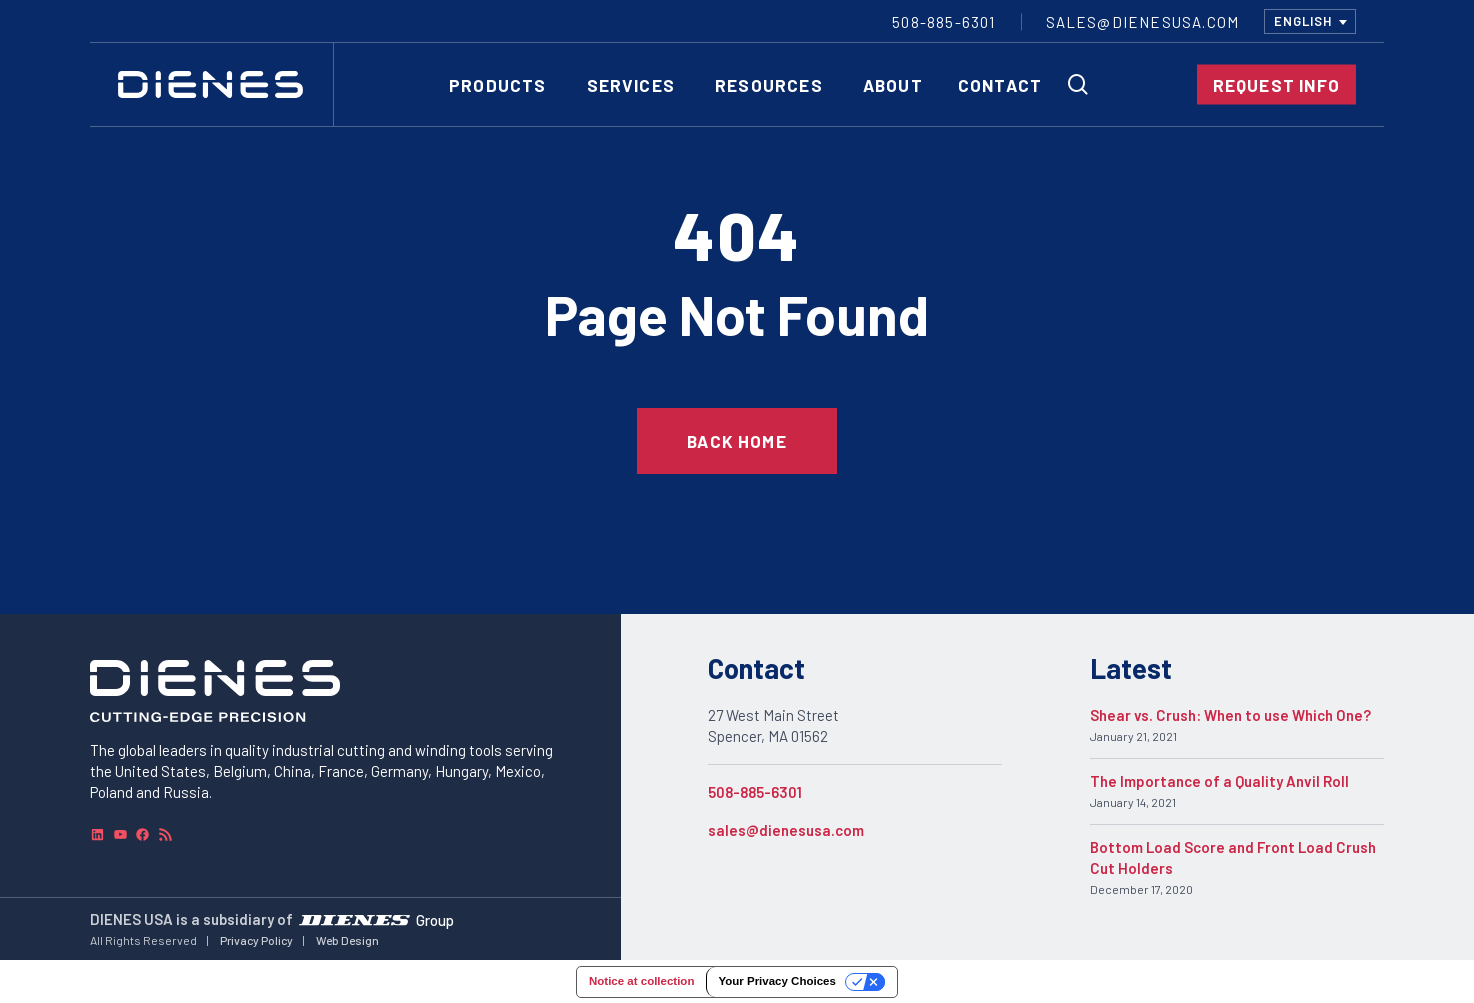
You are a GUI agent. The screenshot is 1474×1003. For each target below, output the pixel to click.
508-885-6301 (755, 792)
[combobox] (1310, 21)
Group (435, 920)
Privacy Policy (256, 940)
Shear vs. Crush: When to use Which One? (1230, 715)
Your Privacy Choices (776, 981)
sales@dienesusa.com (786, 830)
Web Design (347, 940)
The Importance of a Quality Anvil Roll (1219, 781)
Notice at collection (641, 981)
